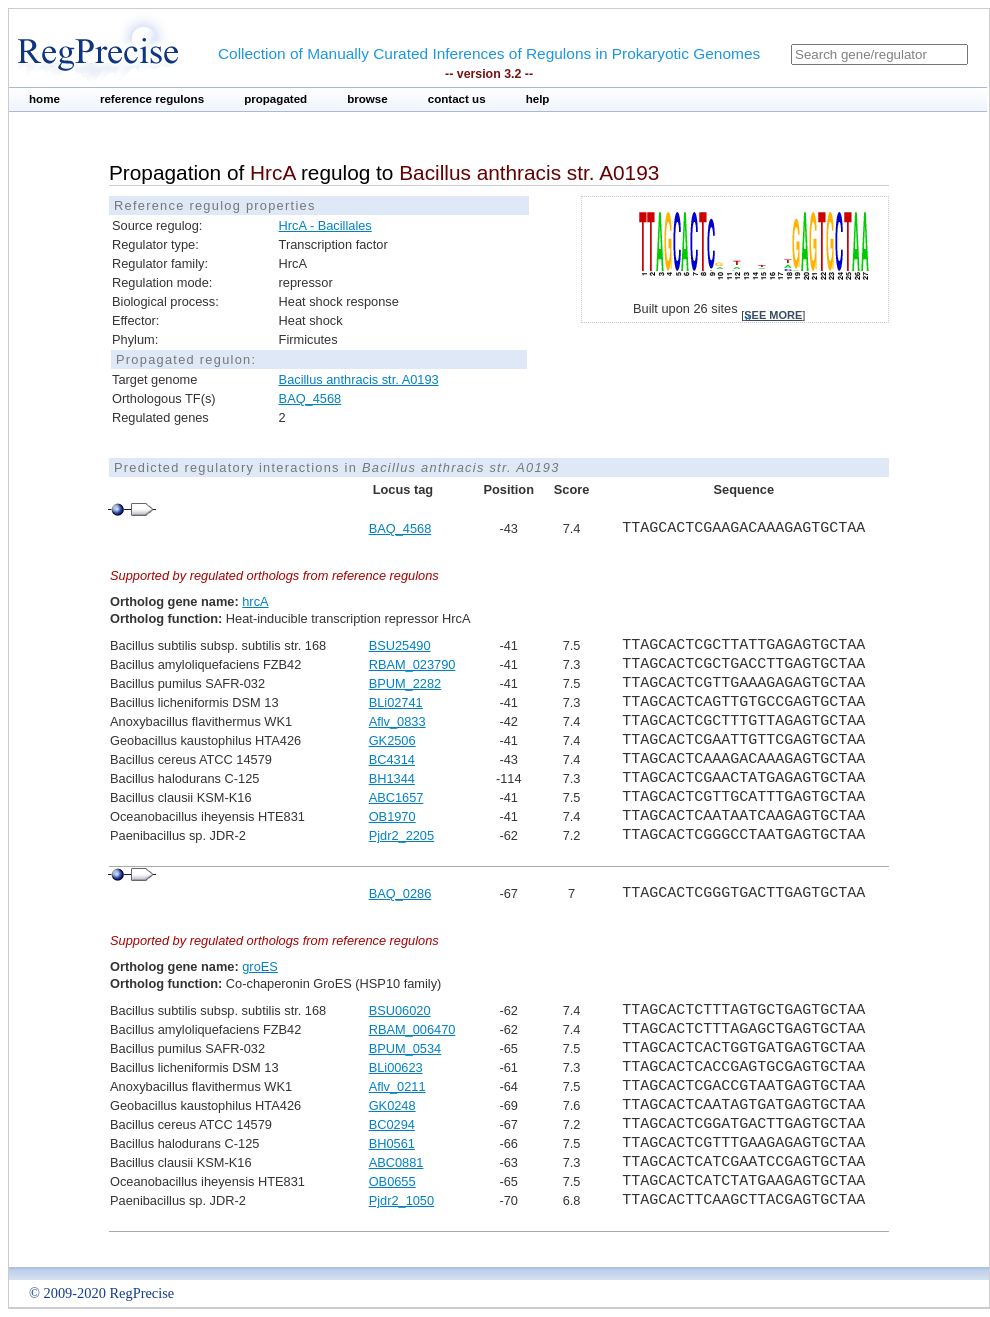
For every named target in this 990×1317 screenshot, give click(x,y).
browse (367, 99)
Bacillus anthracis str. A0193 (359, 379)
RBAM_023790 (412, 664)
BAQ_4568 (310, 398)
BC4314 (392, 759)
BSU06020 (400, 1010)
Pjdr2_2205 (401, 835)
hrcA (255, 601)
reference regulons (152, 99)
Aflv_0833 (397, 721)
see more (773, 315)
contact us (457, 99)
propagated (275, 99)
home (44, 99)
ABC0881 (396, 1162)
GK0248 (392, 1105)
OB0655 (392, 1181)
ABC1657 (396, 797)
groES (260, 966)
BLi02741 (396, 702)
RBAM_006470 (412, 1029)
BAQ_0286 (400, 893)
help (538, 99)
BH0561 (392, 1143)
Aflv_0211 (397, 1086)
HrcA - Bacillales (325, 225)
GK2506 (392, 740)
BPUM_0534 (405, 1048)
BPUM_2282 (405, 683)
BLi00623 (396, 1067)
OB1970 (392, 816)
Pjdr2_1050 (401, 1200)
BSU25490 (400, 645)
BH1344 (392, 778)
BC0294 (392, 1124)
